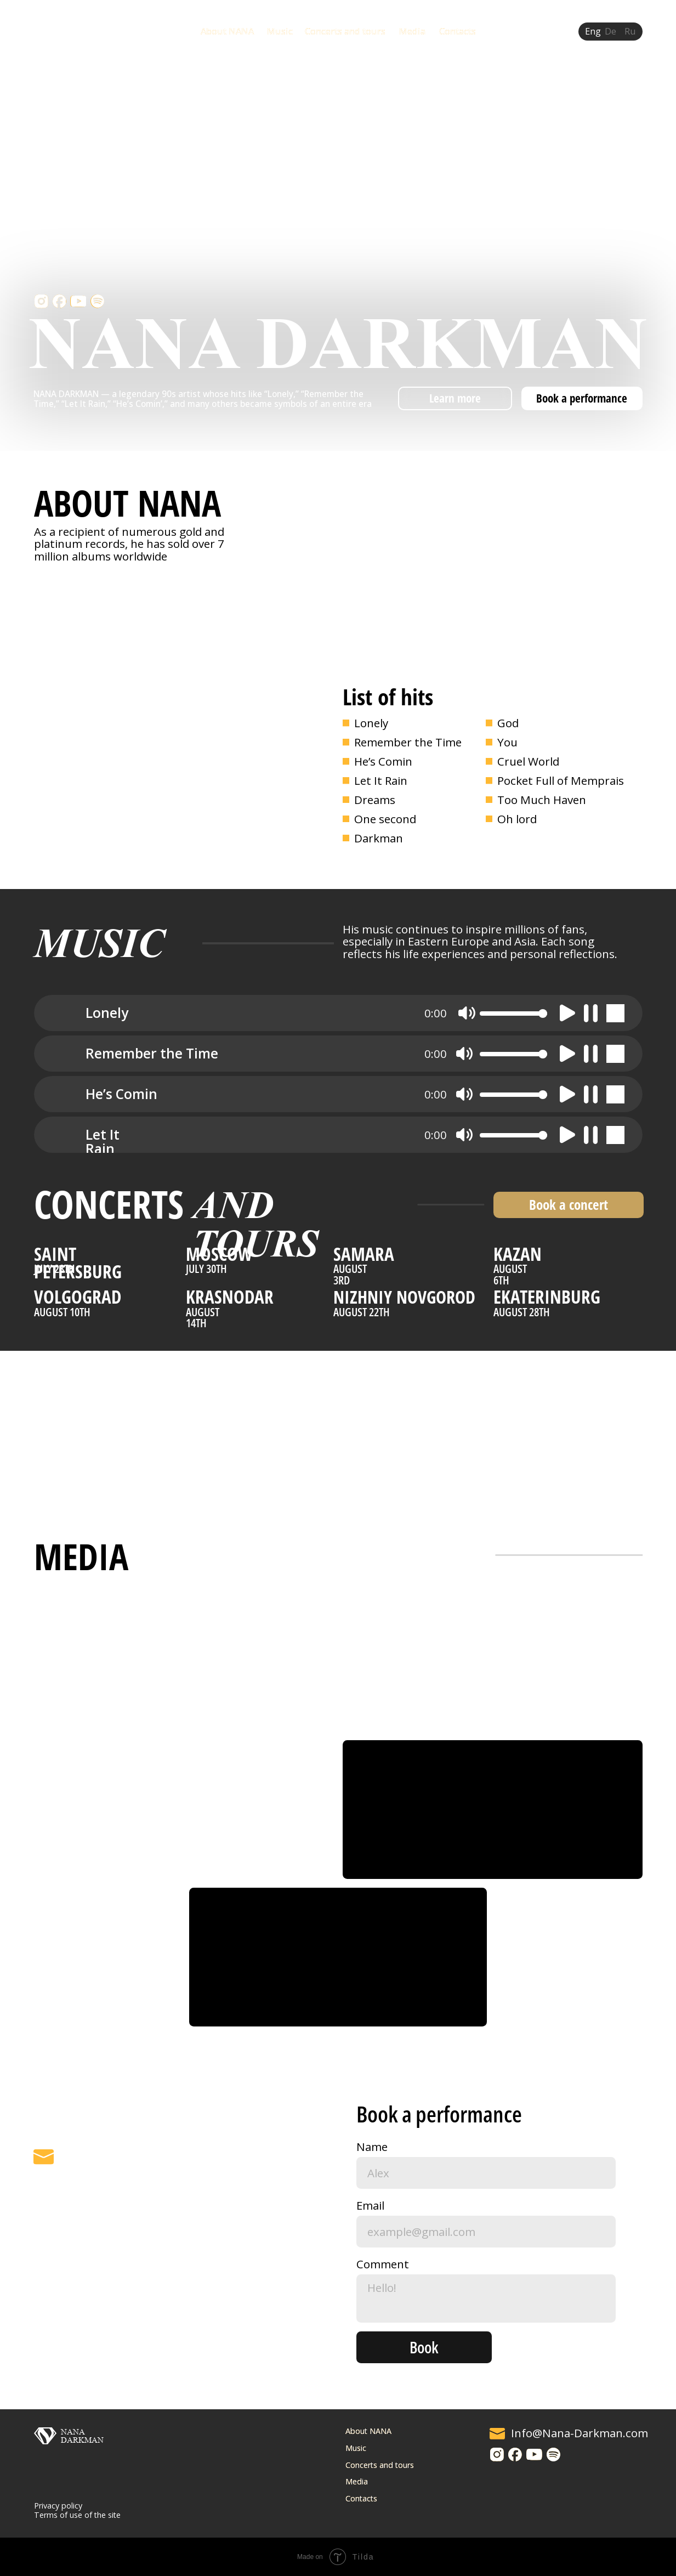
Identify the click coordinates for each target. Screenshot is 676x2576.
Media (412, 31)
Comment (382, 2264)
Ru (630, 31)
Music (280, 31)
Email (370, 2205)
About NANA (227, 31)
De (610, 31)
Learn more (455, 398)
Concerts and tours (345, 31)
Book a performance (581, 398)
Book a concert (568, 1205)
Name (372, 2146)
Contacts (457, 31)
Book (424, 2347)
